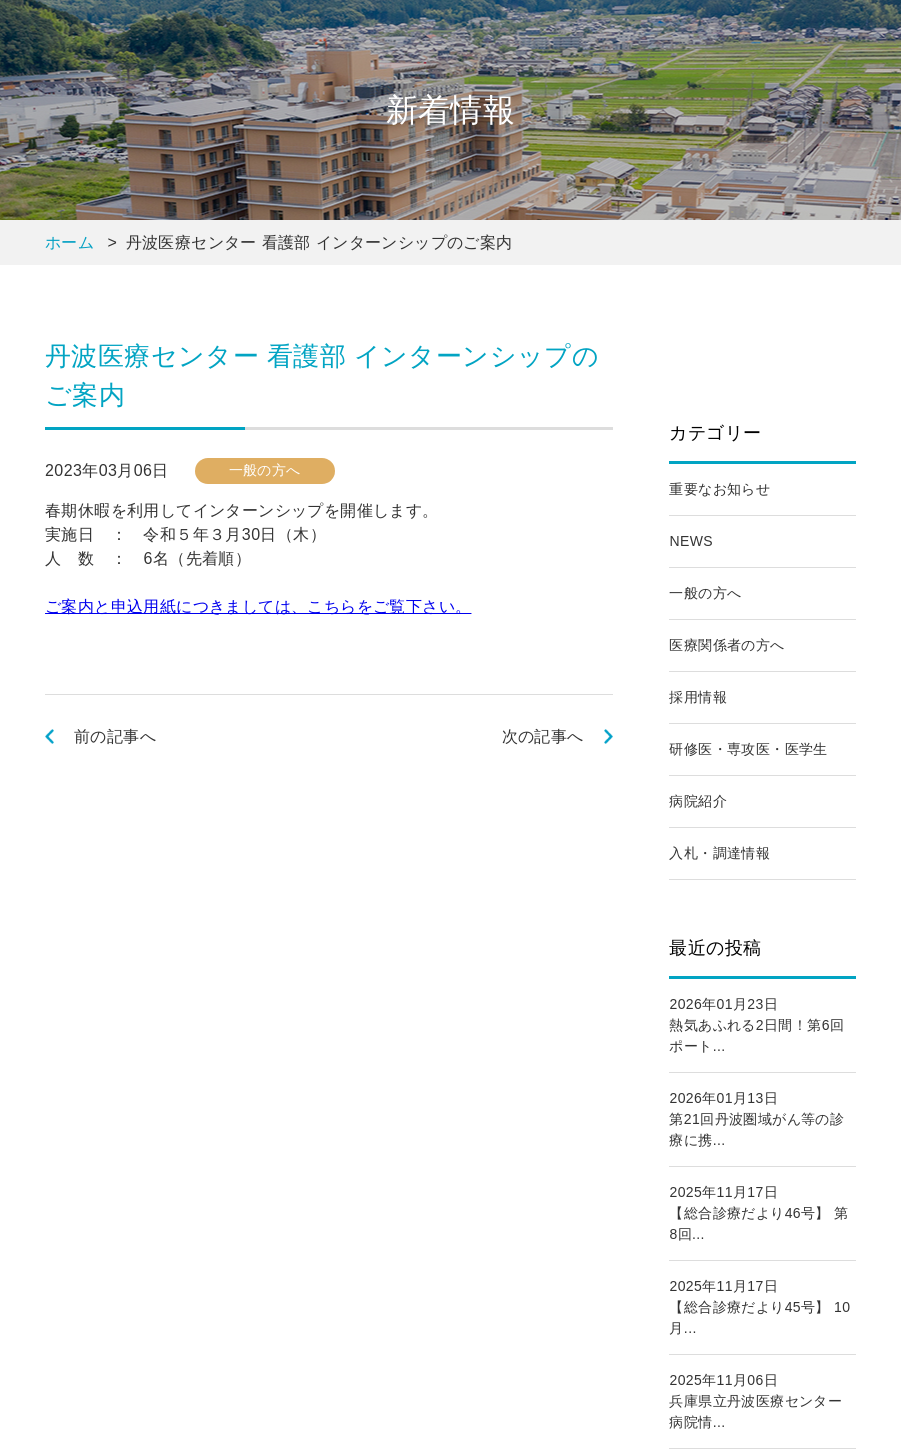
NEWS (691, 541)
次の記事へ (543, 736)
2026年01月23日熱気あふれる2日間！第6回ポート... (756, 1025)
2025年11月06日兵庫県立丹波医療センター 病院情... (762, 1401)
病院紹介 (698, 801)
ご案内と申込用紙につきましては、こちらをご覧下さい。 (258, 606)
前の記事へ (115, 736)
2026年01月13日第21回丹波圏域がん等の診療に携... (756, 1119)
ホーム (69, 242)
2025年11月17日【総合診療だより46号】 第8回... (758, 1213)
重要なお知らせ (719, 489)
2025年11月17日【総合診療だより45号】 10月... (759, 1307)
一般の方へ (705, 593)
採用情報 (698, 697)
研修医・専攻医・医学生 (748, 749)
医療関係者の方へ (726, 645)
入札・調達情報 (719, 853)
